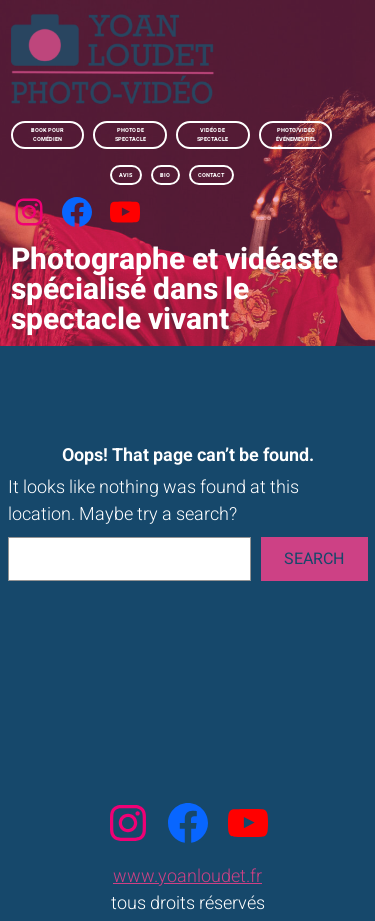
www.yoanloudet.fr (187, 876)
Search (314, 559)
